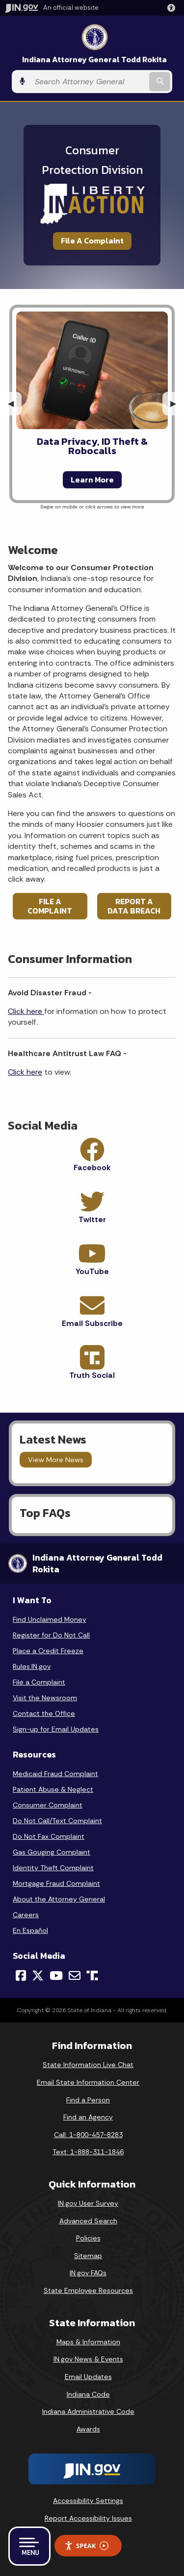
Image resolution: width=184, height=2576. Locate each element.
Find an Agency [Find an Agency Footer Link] (88, 2117)
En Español (30, 1930)
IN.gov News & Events (88, 2359)
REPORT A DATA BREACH (133, 905)
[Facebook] (21, 1975)
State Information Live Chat (88, 2064)
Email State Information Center (88, 2082)
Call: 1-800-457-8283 (88, 2134)
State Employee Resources (88, 2290)
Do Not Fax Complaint (48, 1836)
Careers (26, 1914)
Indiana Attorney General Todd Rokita (94, 59)
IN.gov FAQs (88, 2272)
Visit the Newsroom (45, 1697)
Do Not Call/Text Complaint (57, 1820)
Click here (26, 1011)
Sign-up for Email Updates (56, 1729)
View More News (55, 1459)
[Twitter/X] (38, 1975)
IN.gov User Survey (88, 2203)
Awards (88, 2429)
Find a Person (88, 2099)
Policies (88, 2238)
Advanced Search (88, 2220)
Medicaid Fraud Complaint (55, 1773)
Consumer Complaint (47, 1805)
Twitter (92, 1219)
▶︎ (177, 403)
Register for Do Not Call (51, 1635)
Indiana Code (88, 2394)
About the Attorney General (59, 1899)
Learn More (92, 479)
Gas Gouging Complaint (51, 1852)
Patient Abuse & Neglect (53, 1789)
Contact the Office (44, 1713)
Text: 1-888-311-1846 (88, 2151)
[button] (173, 8)
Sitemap (88, 2255)
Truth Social (92, 1375)
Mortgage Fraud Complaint (56, 1883)
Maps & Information (88, 2341)
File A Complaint (92, 240)
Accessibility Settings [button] (88, 2500)
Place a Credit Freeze (48, 1650)
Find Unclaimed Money (49, 1619)
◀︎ (15, 403)
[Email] (74, 1975)
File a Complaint (39, 1682)
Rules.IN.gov (32, 1666)
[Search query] (88, 81)
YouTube (92, 1271)
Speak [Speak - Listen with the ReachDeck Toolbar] (86, 2546)
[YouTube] (56, 1975)
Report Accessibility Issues (88, 2518)
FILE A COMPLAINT (49, 905)
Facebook (92, 1167)
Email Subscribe (92, 1323)
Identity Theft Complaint (53, 1867)
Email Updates (88, 2376)
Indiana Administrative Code (88, 2411)
